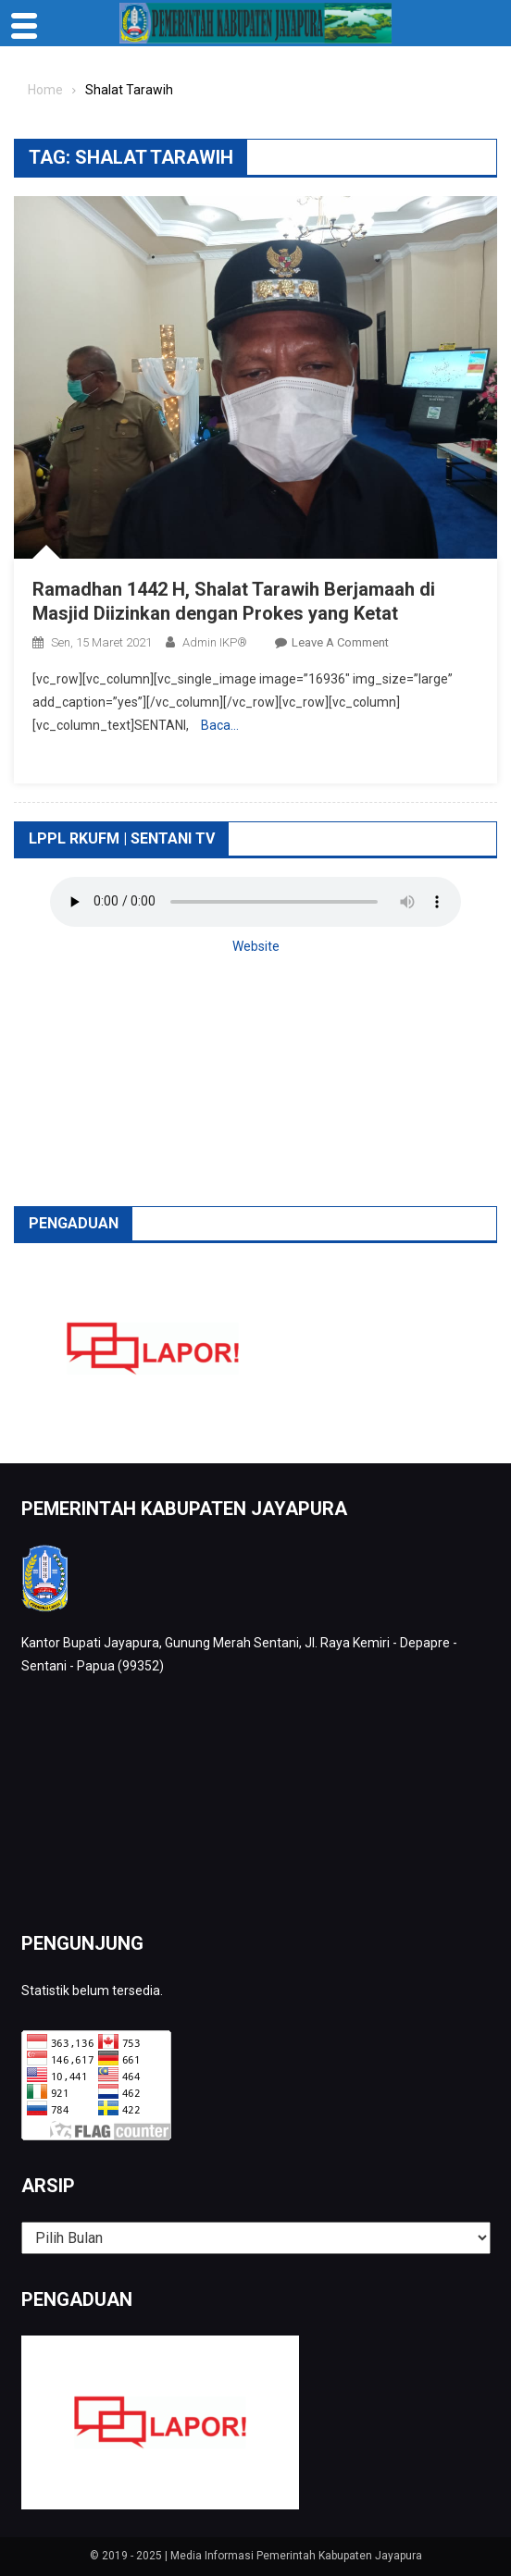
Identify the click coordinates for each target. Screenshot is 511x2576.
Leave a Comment (340, 642)
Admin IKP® (214, 642)
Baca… (220, 725)
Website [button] (256, 946)
